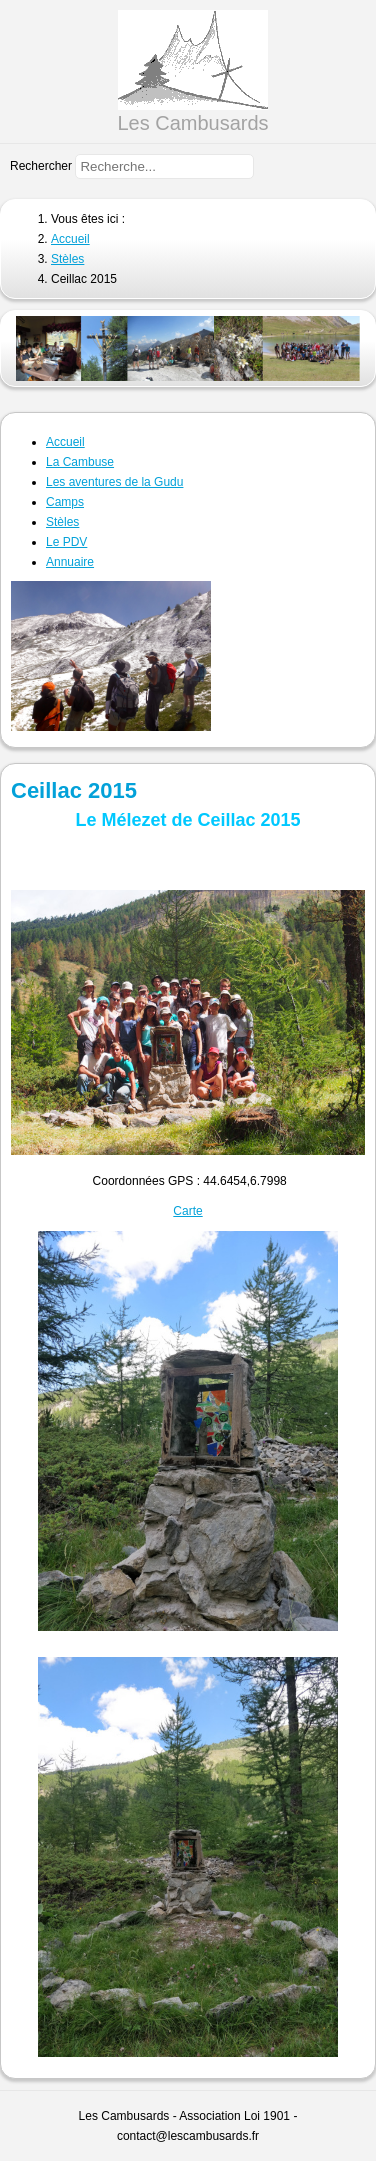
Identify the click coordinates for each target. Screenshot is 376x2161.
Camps (65, 502)
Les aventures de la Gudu (114, 482)
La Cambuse (80, 462)
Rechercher (41, 166)
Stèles (62, 522)
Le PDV (66, 542)
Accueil (65, 442)
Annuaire (70, 562)
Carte (187, 1211)
